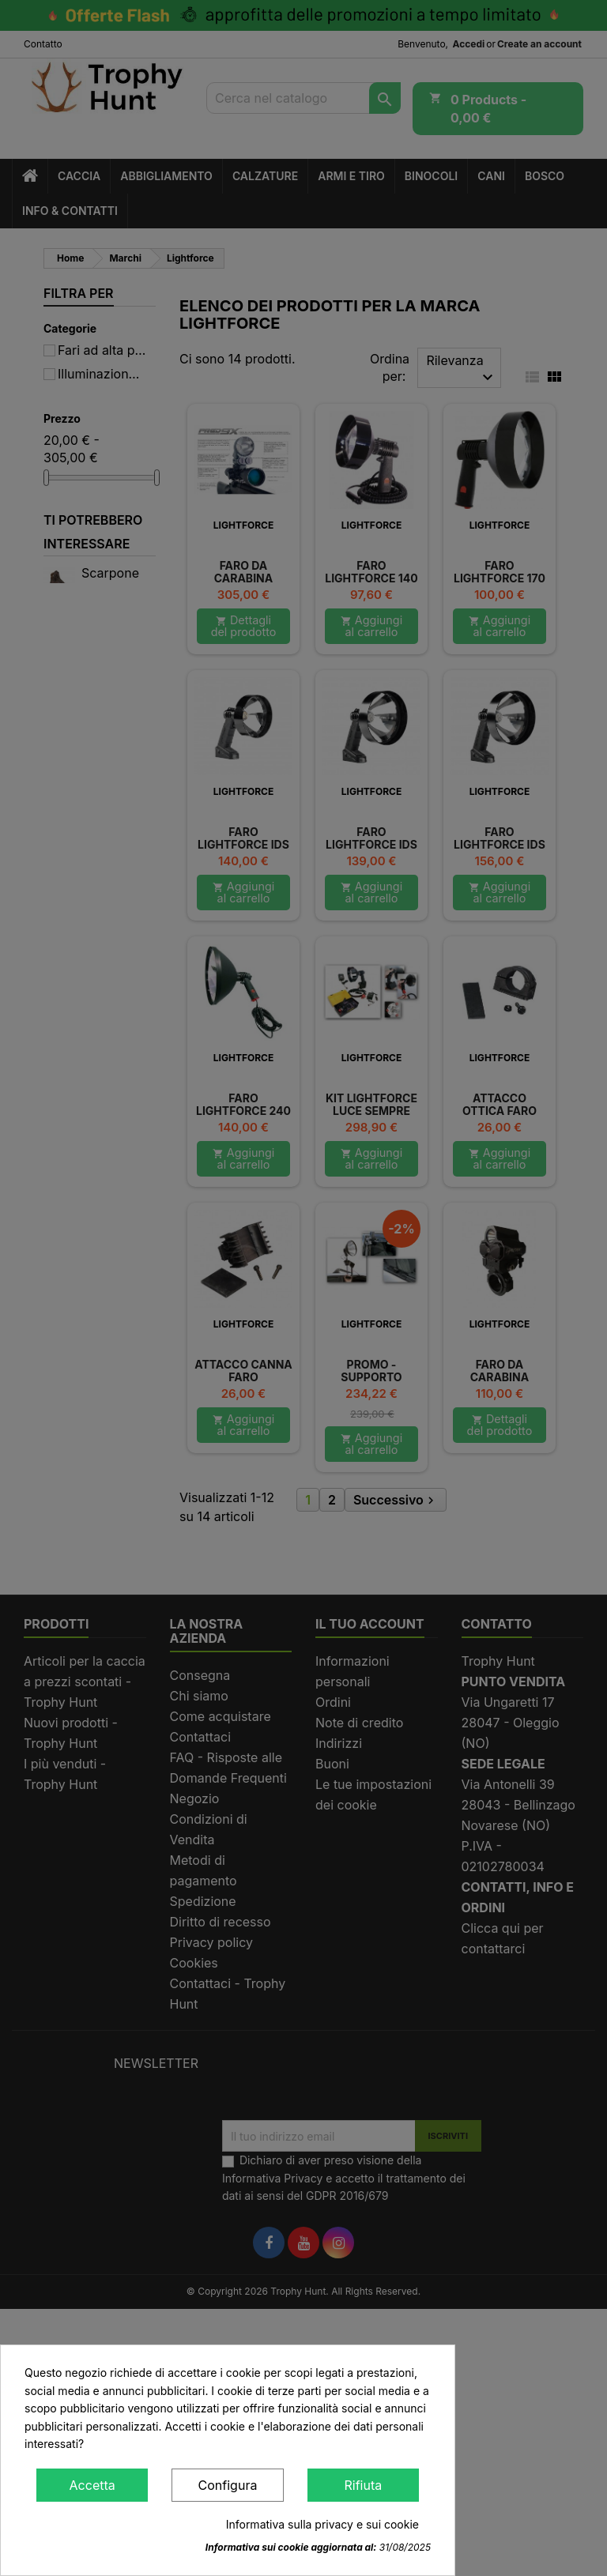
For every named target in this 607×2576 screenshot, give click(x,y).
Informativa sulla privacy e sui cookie (322, 2524)
